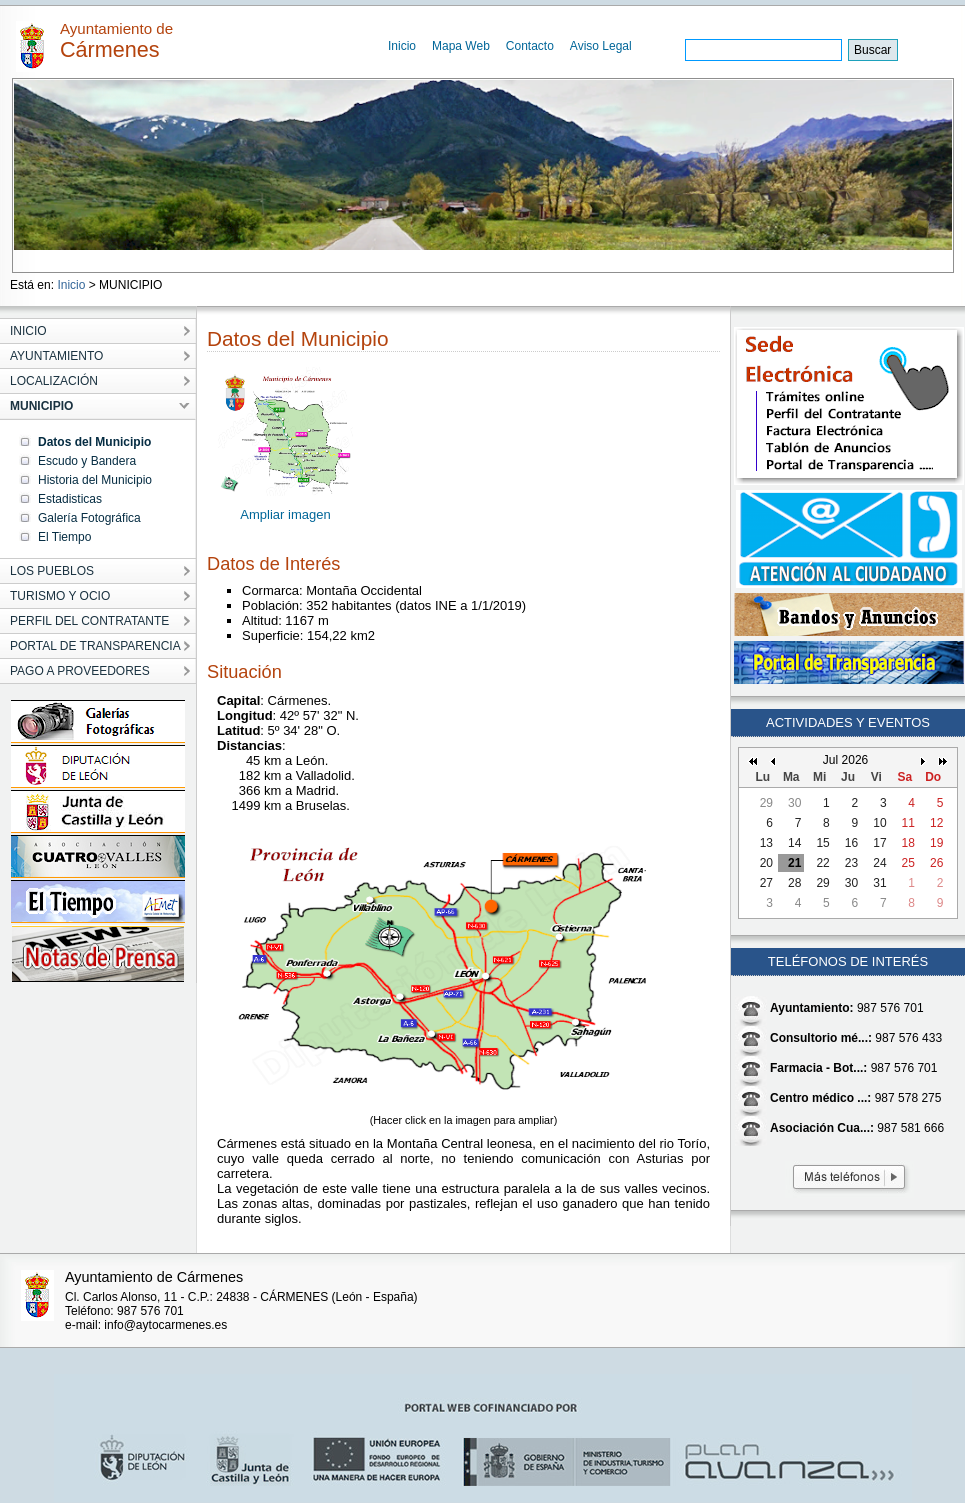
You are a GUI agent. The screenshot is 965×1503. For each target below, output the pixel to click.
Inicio (402, 46)
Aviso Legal (601, 46)
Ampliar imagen (285, 514)
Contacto (530, 46)
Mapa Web (461, 46)
